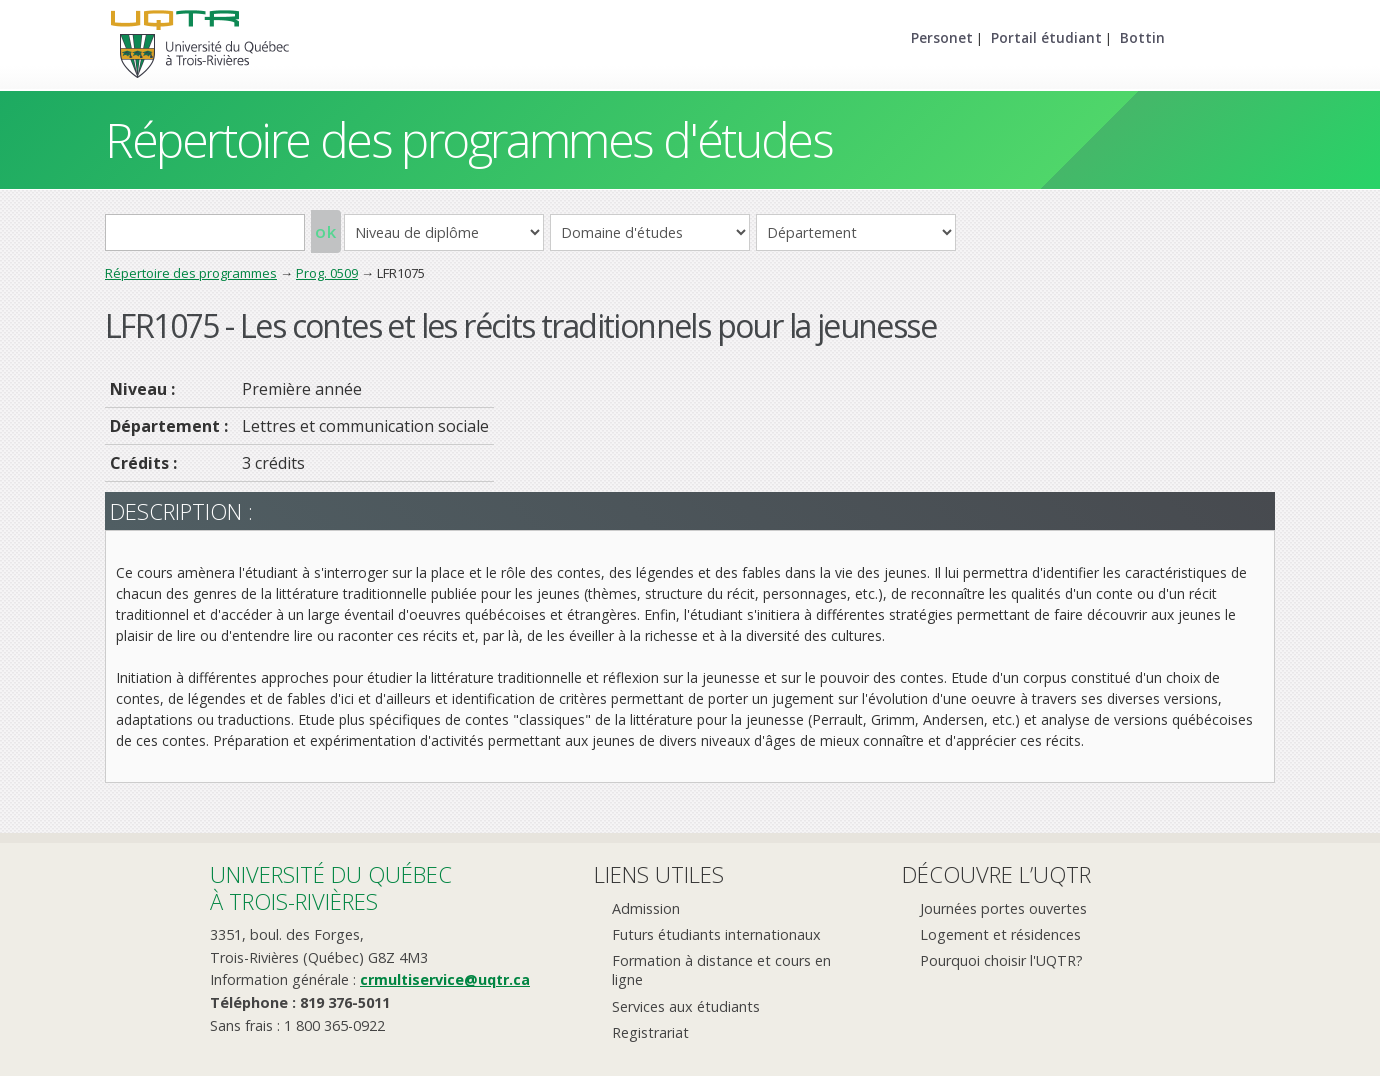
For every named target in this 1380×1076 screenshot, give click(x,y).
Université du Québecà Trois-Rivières (331, 887)
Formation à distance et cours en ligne (721, 970)
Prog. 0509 (327, 273)
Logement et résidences (1000, 934)
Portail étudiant (1046, 37)
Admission (646, 908)
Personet (942, 37)
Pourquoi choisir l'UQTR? (1001, 960)
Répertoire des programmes (191, 273)
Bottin (1142, 37)
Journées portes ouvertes (1003, 908)
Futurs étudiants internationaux (716, 934)
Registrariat (650, 1032)
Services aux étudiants (686, 1006)
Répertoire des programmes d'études (468, 139)
